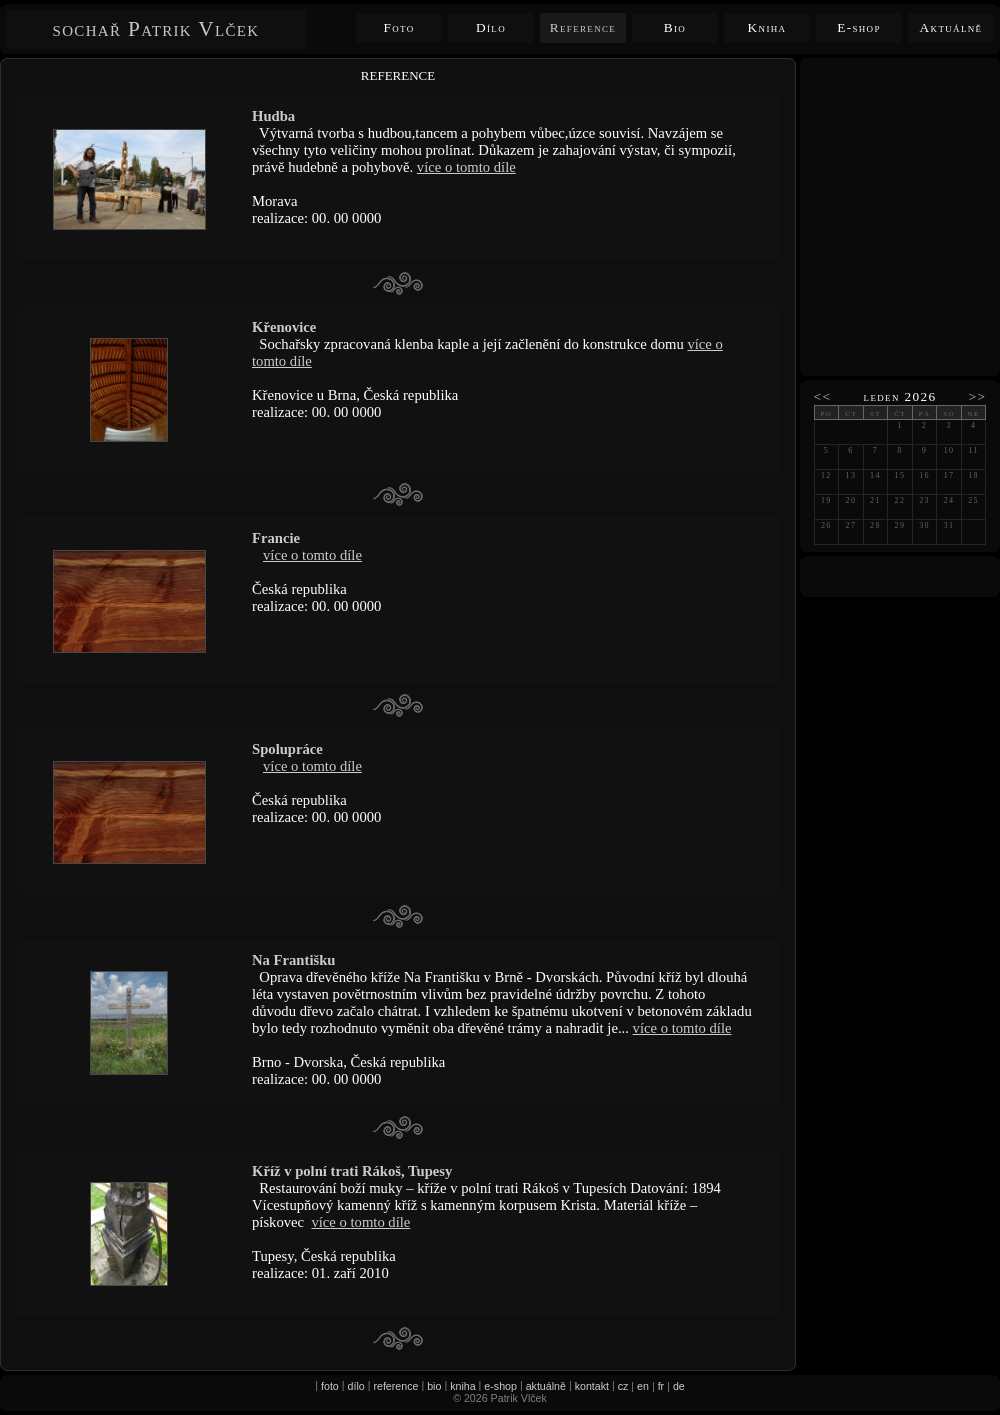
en (643, 1386)
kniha (462, 1386)
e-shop (500, 1386)
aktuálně (546, 1386)
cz (623, 1386)
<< (823, 396)
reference (395, 1386)
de (679, 1386)
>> (978, 396)
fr (661, 1386)
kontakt (592, 1386)
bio (434, 1386)
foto (330, 1386)
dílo (356, 1386)
